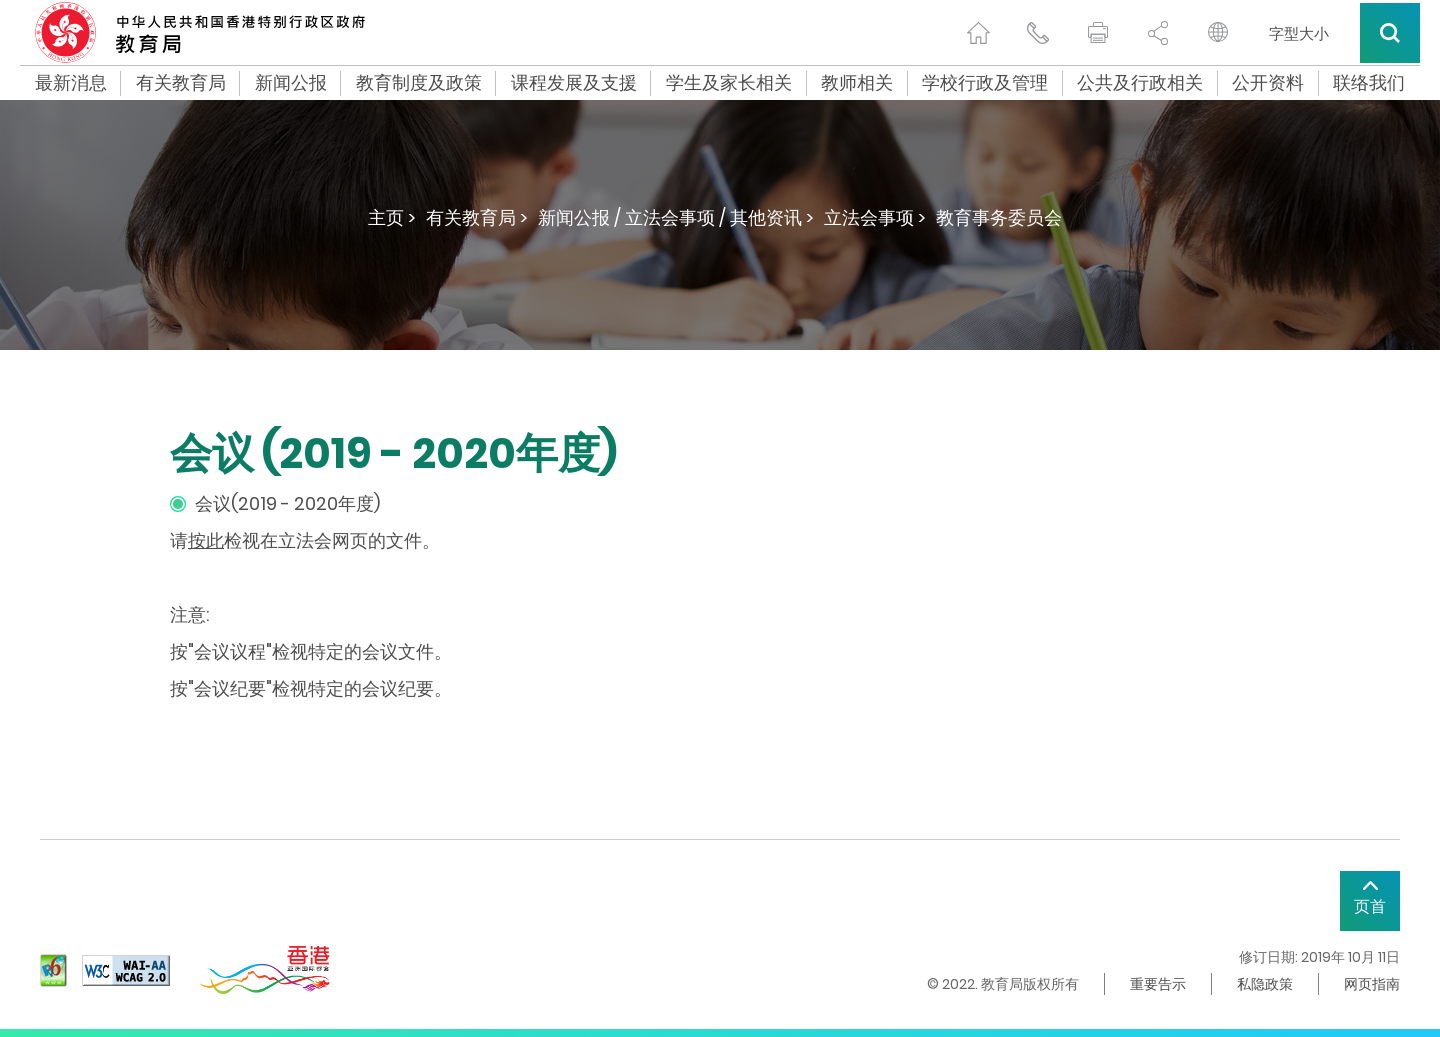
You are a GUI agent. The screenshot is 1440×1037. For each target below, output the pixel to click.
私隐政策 (1265, 984)
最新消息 (71, 83)
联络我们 (1369, 83)
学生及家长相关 (729, 83)
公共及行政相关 (1140, 83)
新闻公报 (291, 83)
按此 (206, 540)
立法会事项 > (875, 217)
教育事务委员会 (999, 217)
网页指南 (1372, 984)
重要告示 (1158, 984)
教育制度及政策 (419, 83)
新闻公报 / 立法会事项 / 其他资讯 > (676, 217)
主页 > (392, 217)
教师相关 (857, 83)
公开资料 (1268, 83)
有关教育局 (181, 83)
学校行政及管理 (985, 83)
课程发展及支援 (574, 83)
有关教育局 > (477, 217)
